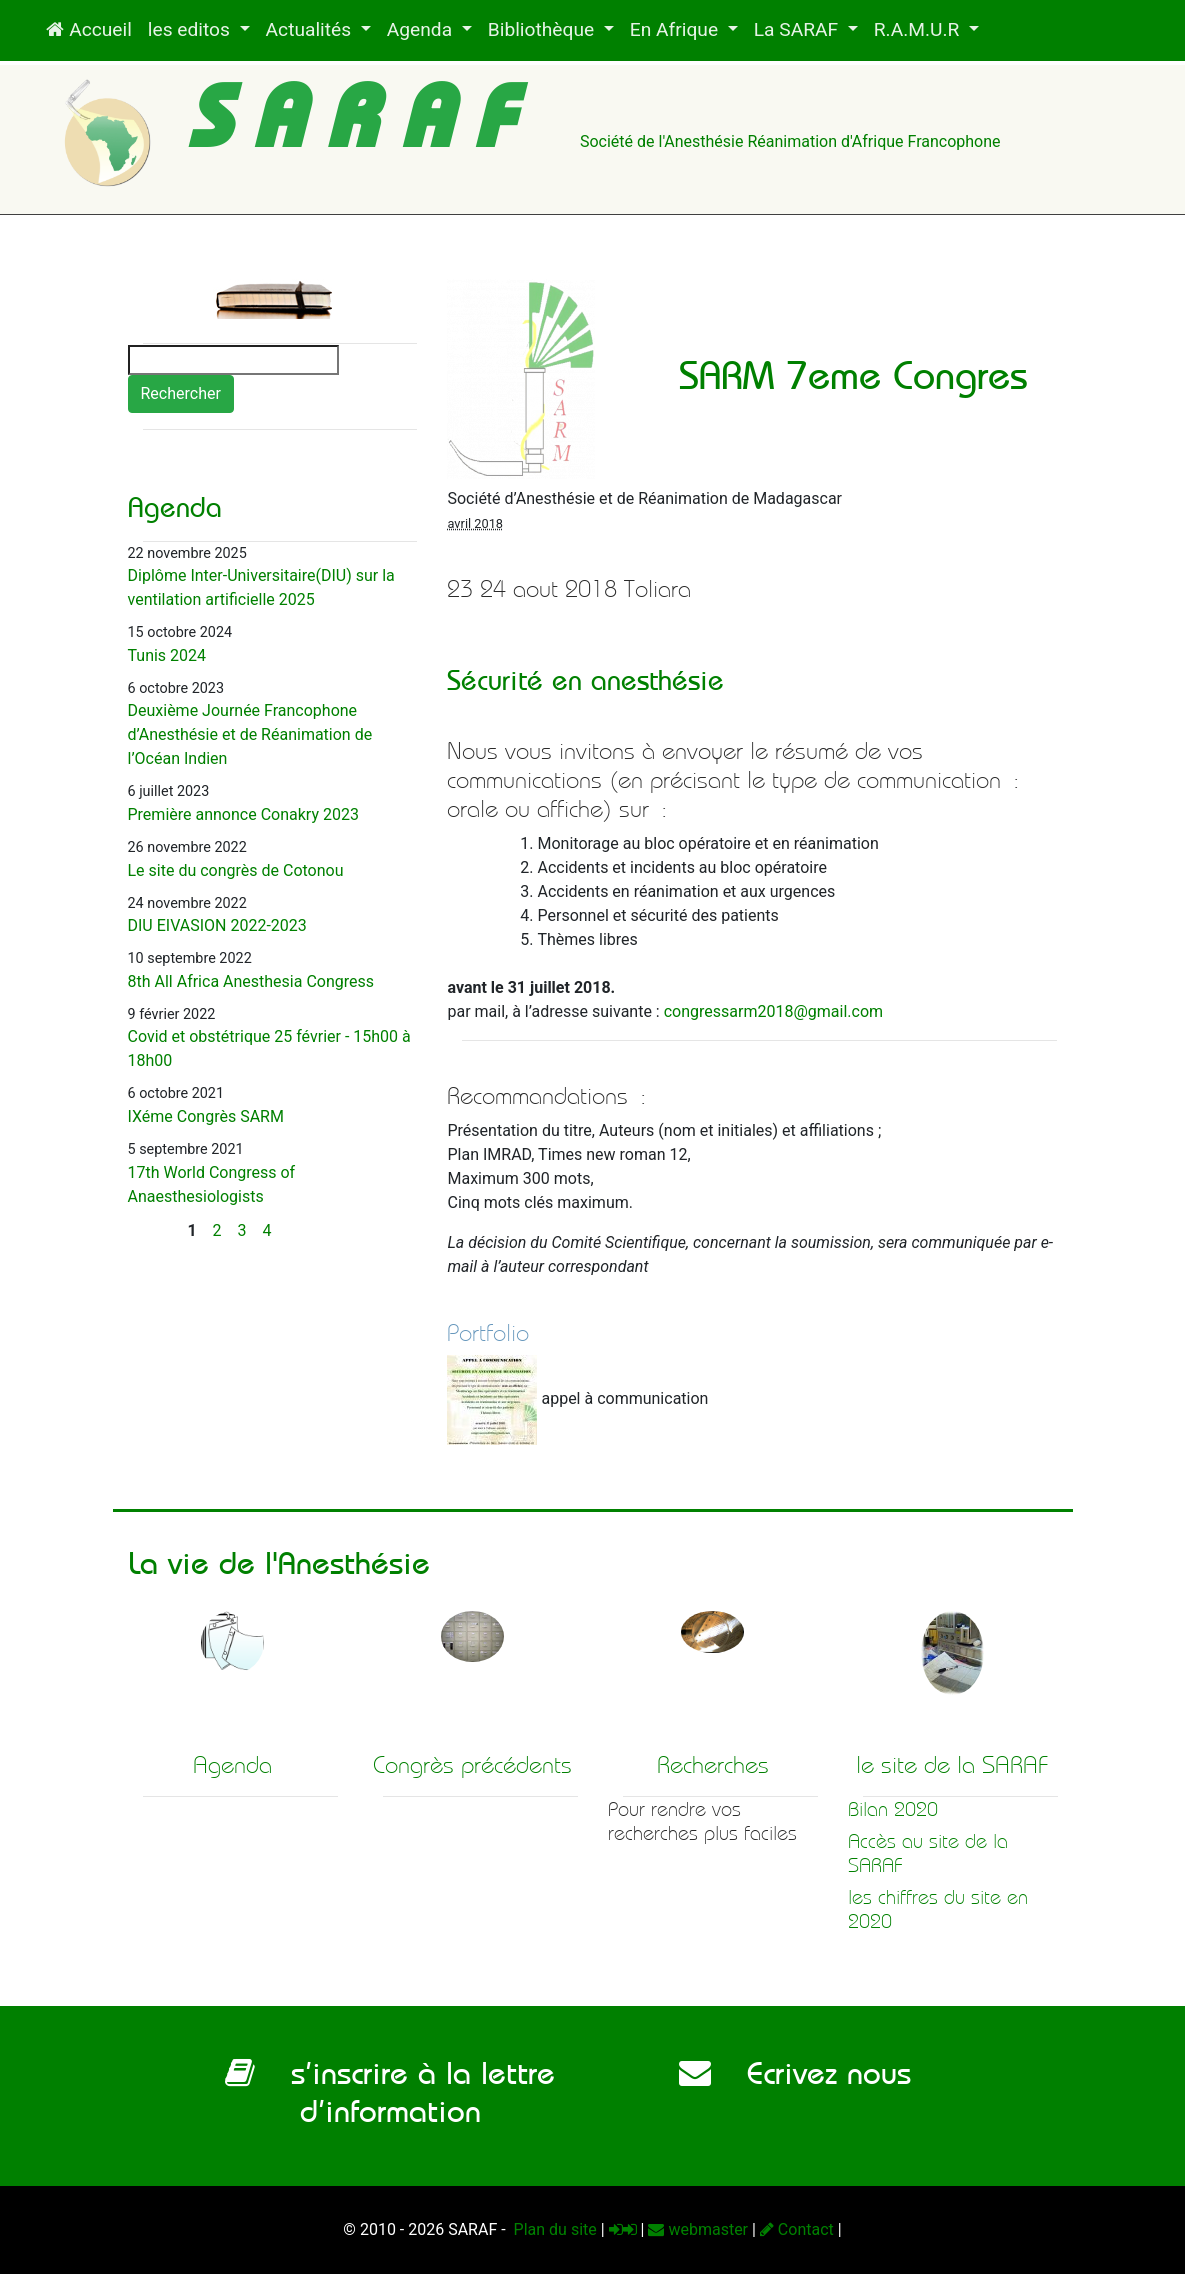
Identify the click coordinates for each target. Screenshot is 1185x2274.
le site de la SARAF (952, 1765)
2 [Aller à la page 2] (217, 1230)
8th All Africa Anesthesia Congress (251, 981)
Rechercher (181, 393)
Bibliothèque (543, 29)
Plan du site (553, 2229)
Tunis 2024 (167, 655)
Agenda (422, 29)
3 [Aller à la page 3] (242, 1230)
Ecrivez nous (795, 2073)
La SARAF (798, 29)
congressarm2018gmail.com (773, 1011)
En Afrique (676, 29)
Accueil (88, 29)
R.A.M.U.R (919, 29)
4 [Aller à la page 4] (267, 1230)
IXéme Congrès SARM (206, 1116)
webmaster (698, 2229)
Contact (797, 2229)
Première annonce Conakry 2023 (243, 814)
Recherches (713, 1765)
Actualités (311, 29)
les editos (191, 29)
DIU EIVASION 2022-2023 (217, 925)
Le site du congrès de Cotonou (236, 870)
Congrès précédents (472, 1765)
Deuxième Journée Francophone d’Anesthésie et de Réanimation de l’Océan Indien (250, 734)
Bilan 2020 (893, 1809)
